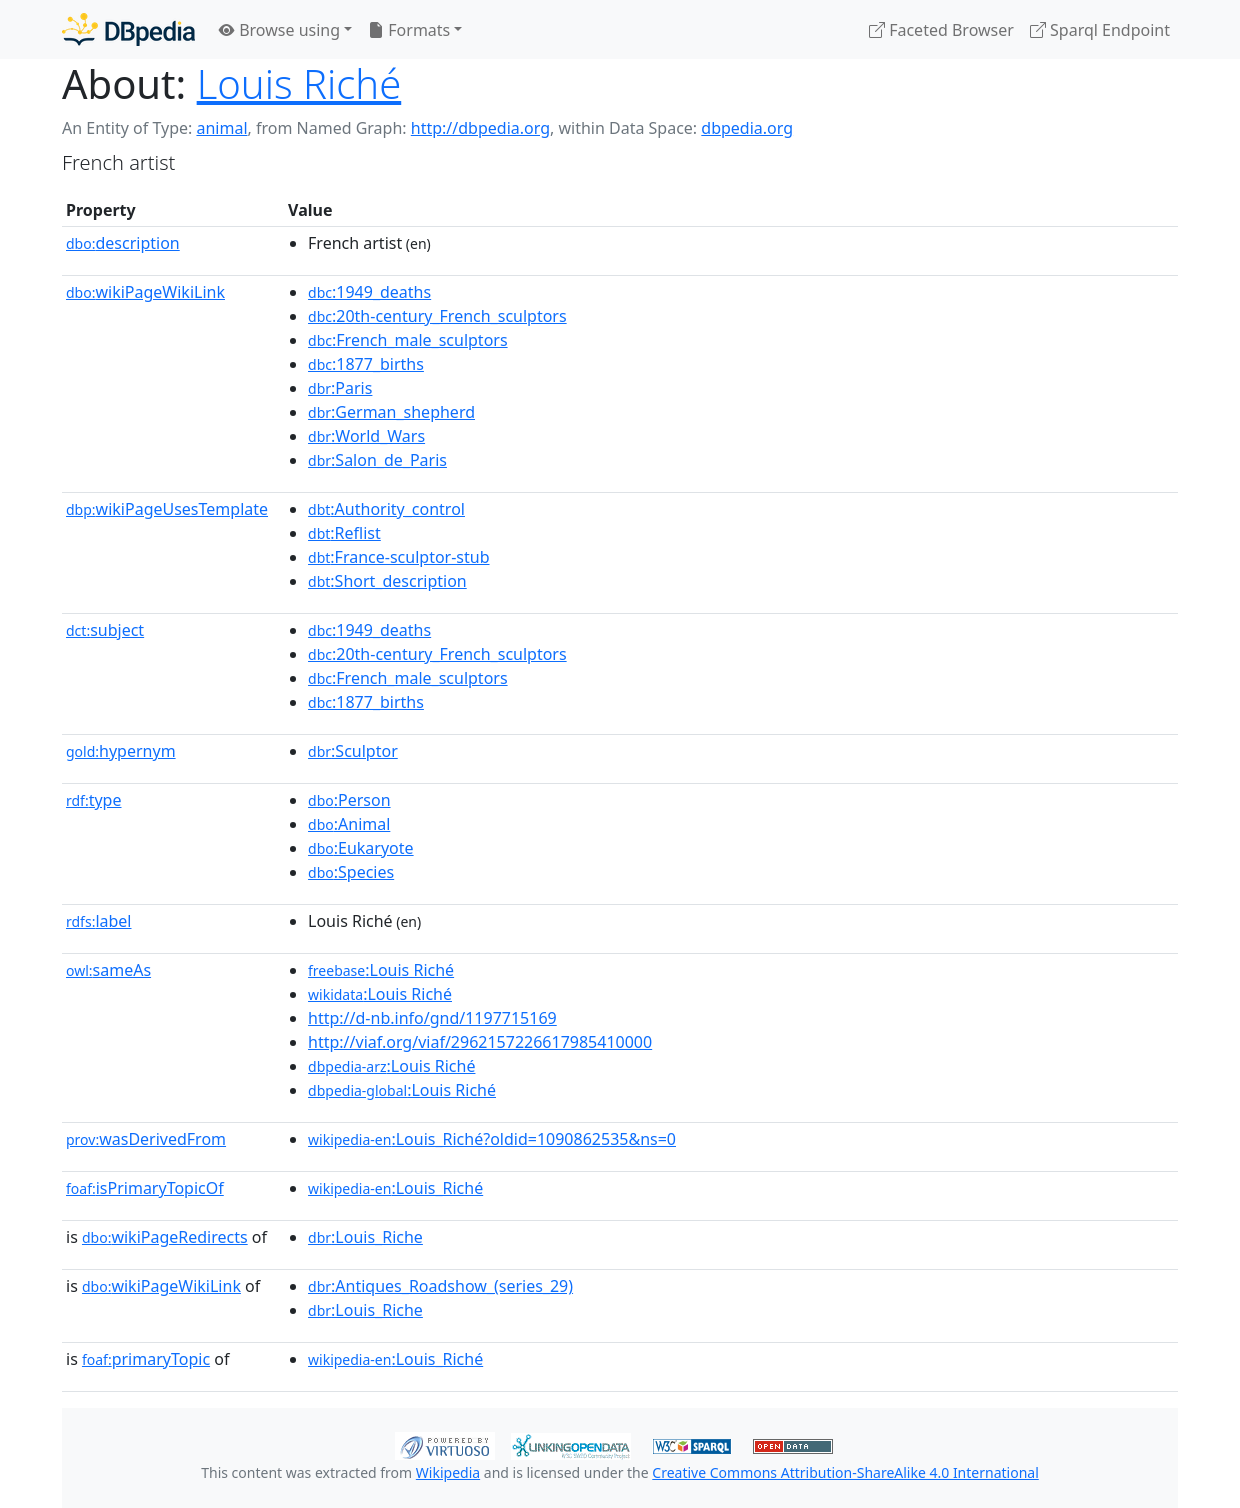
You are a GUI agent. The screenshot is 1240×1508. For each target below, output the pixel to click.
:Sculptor (353, 751)
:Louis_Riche (365, 1237)
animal (221, 128)
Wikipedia (448, 1472)
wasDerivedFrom (146, 1139)
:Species (351, 872)
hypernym (121, 751)
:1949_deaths (369, 292)
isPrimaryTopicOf (145, 1188)
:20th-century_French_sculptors (437, 316)
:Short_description (387, 581)
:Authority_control (386, 509)
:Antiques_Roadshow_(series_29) (440, 1286)
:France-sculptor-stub (398, 557)
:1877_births (366, 364)
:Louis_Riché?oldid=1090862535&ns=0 (492, 1139)
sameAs (108, 970)
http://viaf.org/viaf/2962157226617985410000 (480, 1042)
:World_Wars (366, 436)
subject (105, 630)
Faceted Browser (941, 30)
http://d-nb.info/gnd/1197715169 (432, 1018)
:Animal (349, 824)
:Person (349, 800)
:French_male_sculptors (408, 340)
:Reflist (344, 533)
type (94, 800)
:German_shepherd (391, 412)
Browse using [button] (279, 30)
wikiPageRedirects (165, 1237)
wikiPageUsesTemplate (167, 509)
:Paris (340, 388)
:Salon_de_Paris (377, 460)
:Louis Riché (381, 970)
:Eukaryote (361, 848)
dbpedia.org (747, 128)
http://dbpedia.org (480, 128)
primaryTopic (146, 1359)
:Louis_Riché (395, 1188)
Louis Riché (299, 83)
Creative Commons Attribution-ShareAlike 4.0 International (845, 1472)
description (123, 243)
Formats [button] (409, 30)
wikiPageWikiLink (145, 292)
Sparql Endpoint (1100, 30)
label (99, 921)
